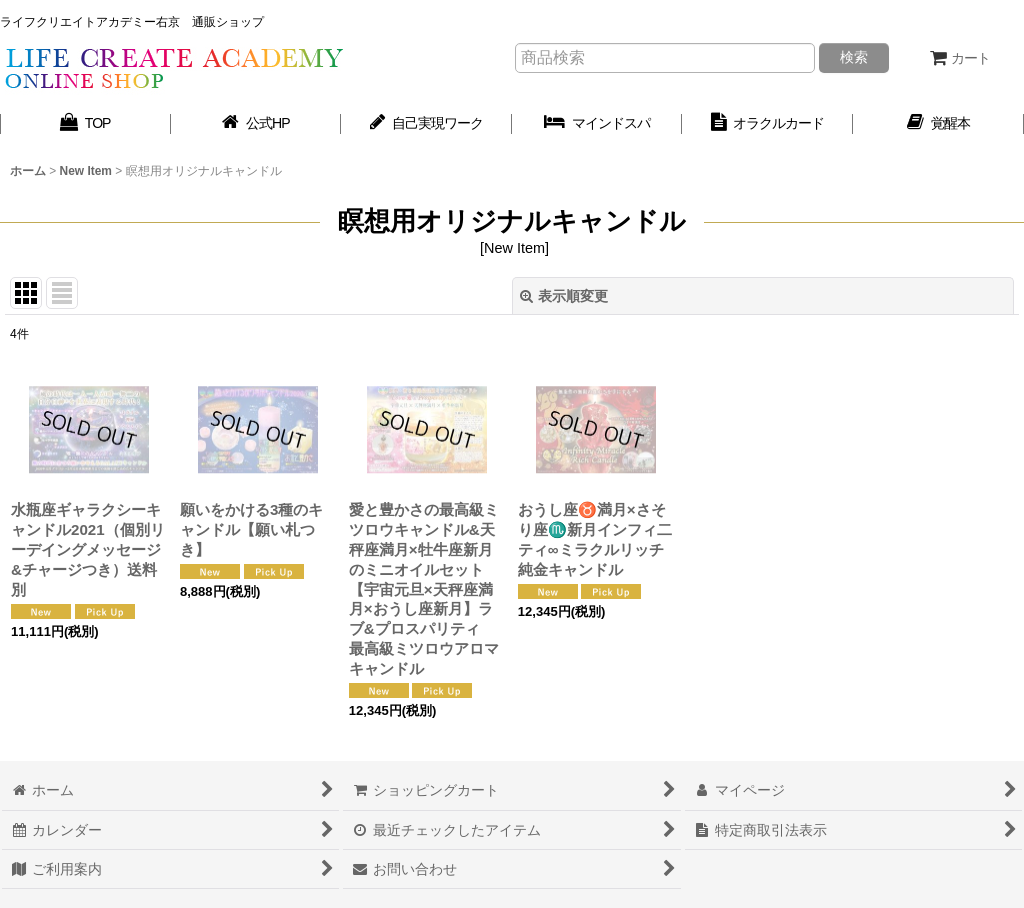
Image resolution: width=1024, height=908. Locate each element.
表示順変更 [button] (564, 296)
